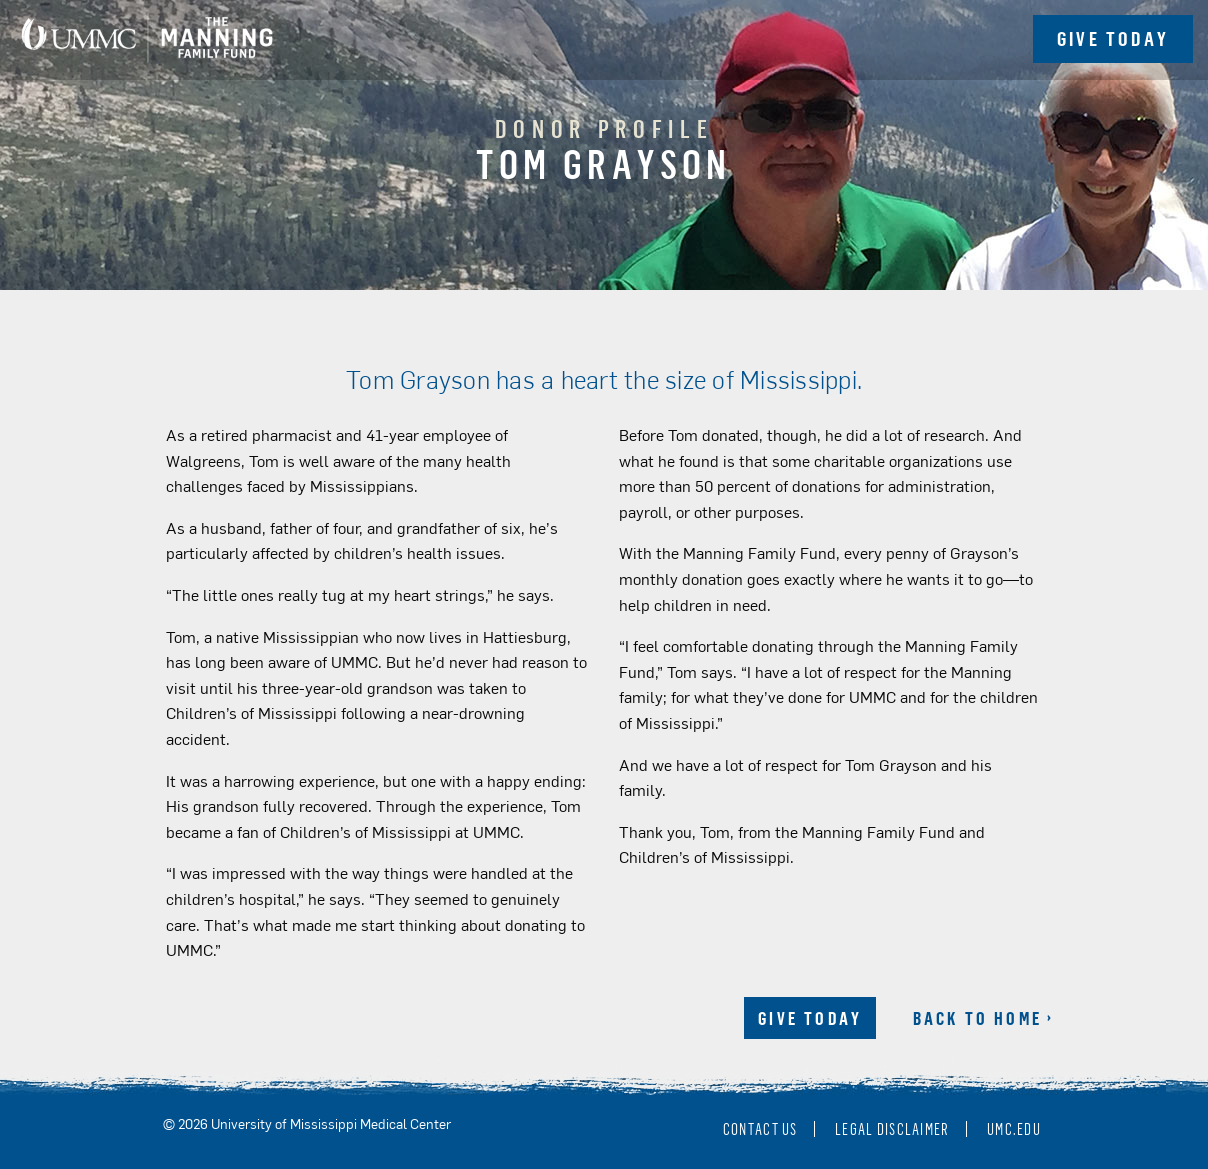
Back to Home (977, 1018)
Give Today (810, 1018)
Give (1113, 38)
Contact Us (760, 1129)
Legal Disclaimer (892, 1129)
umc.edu (1014, 1129)
